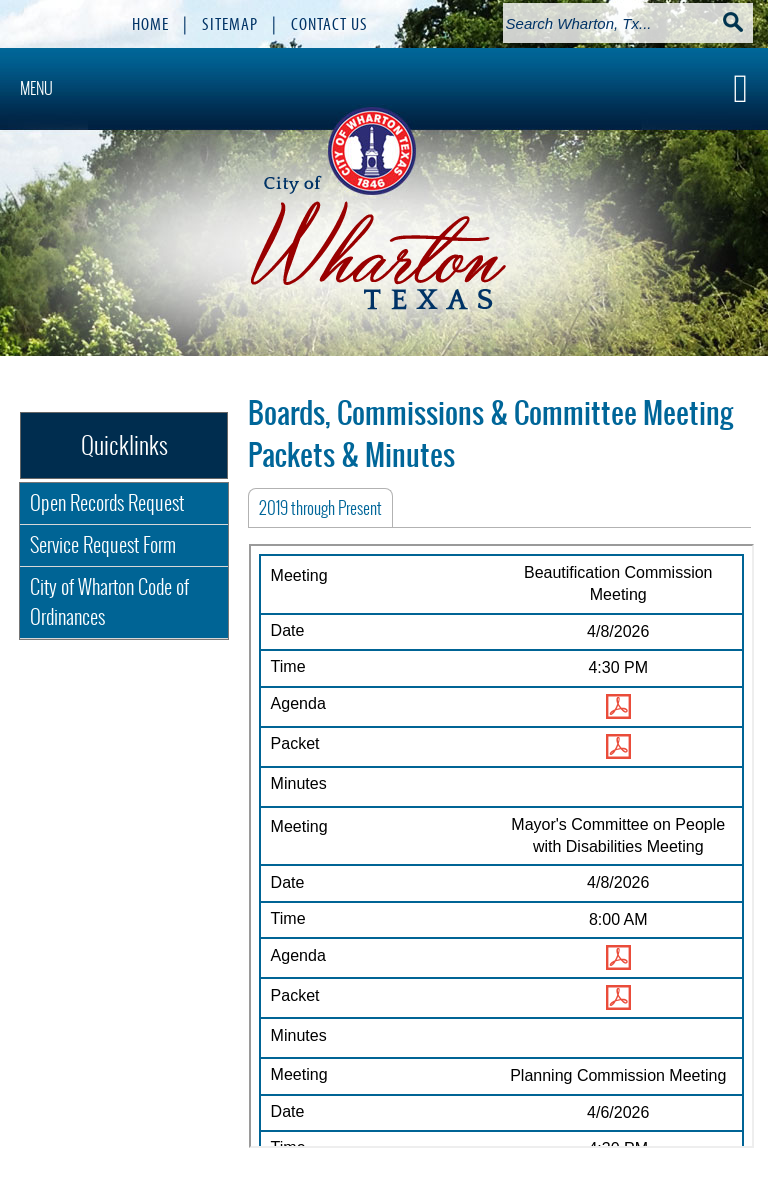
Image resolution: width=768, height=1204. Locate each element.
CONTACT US (329, 24)
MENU (36, 88)
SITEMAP (230, 24)
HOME (150, 24)
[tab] (320, 508)
